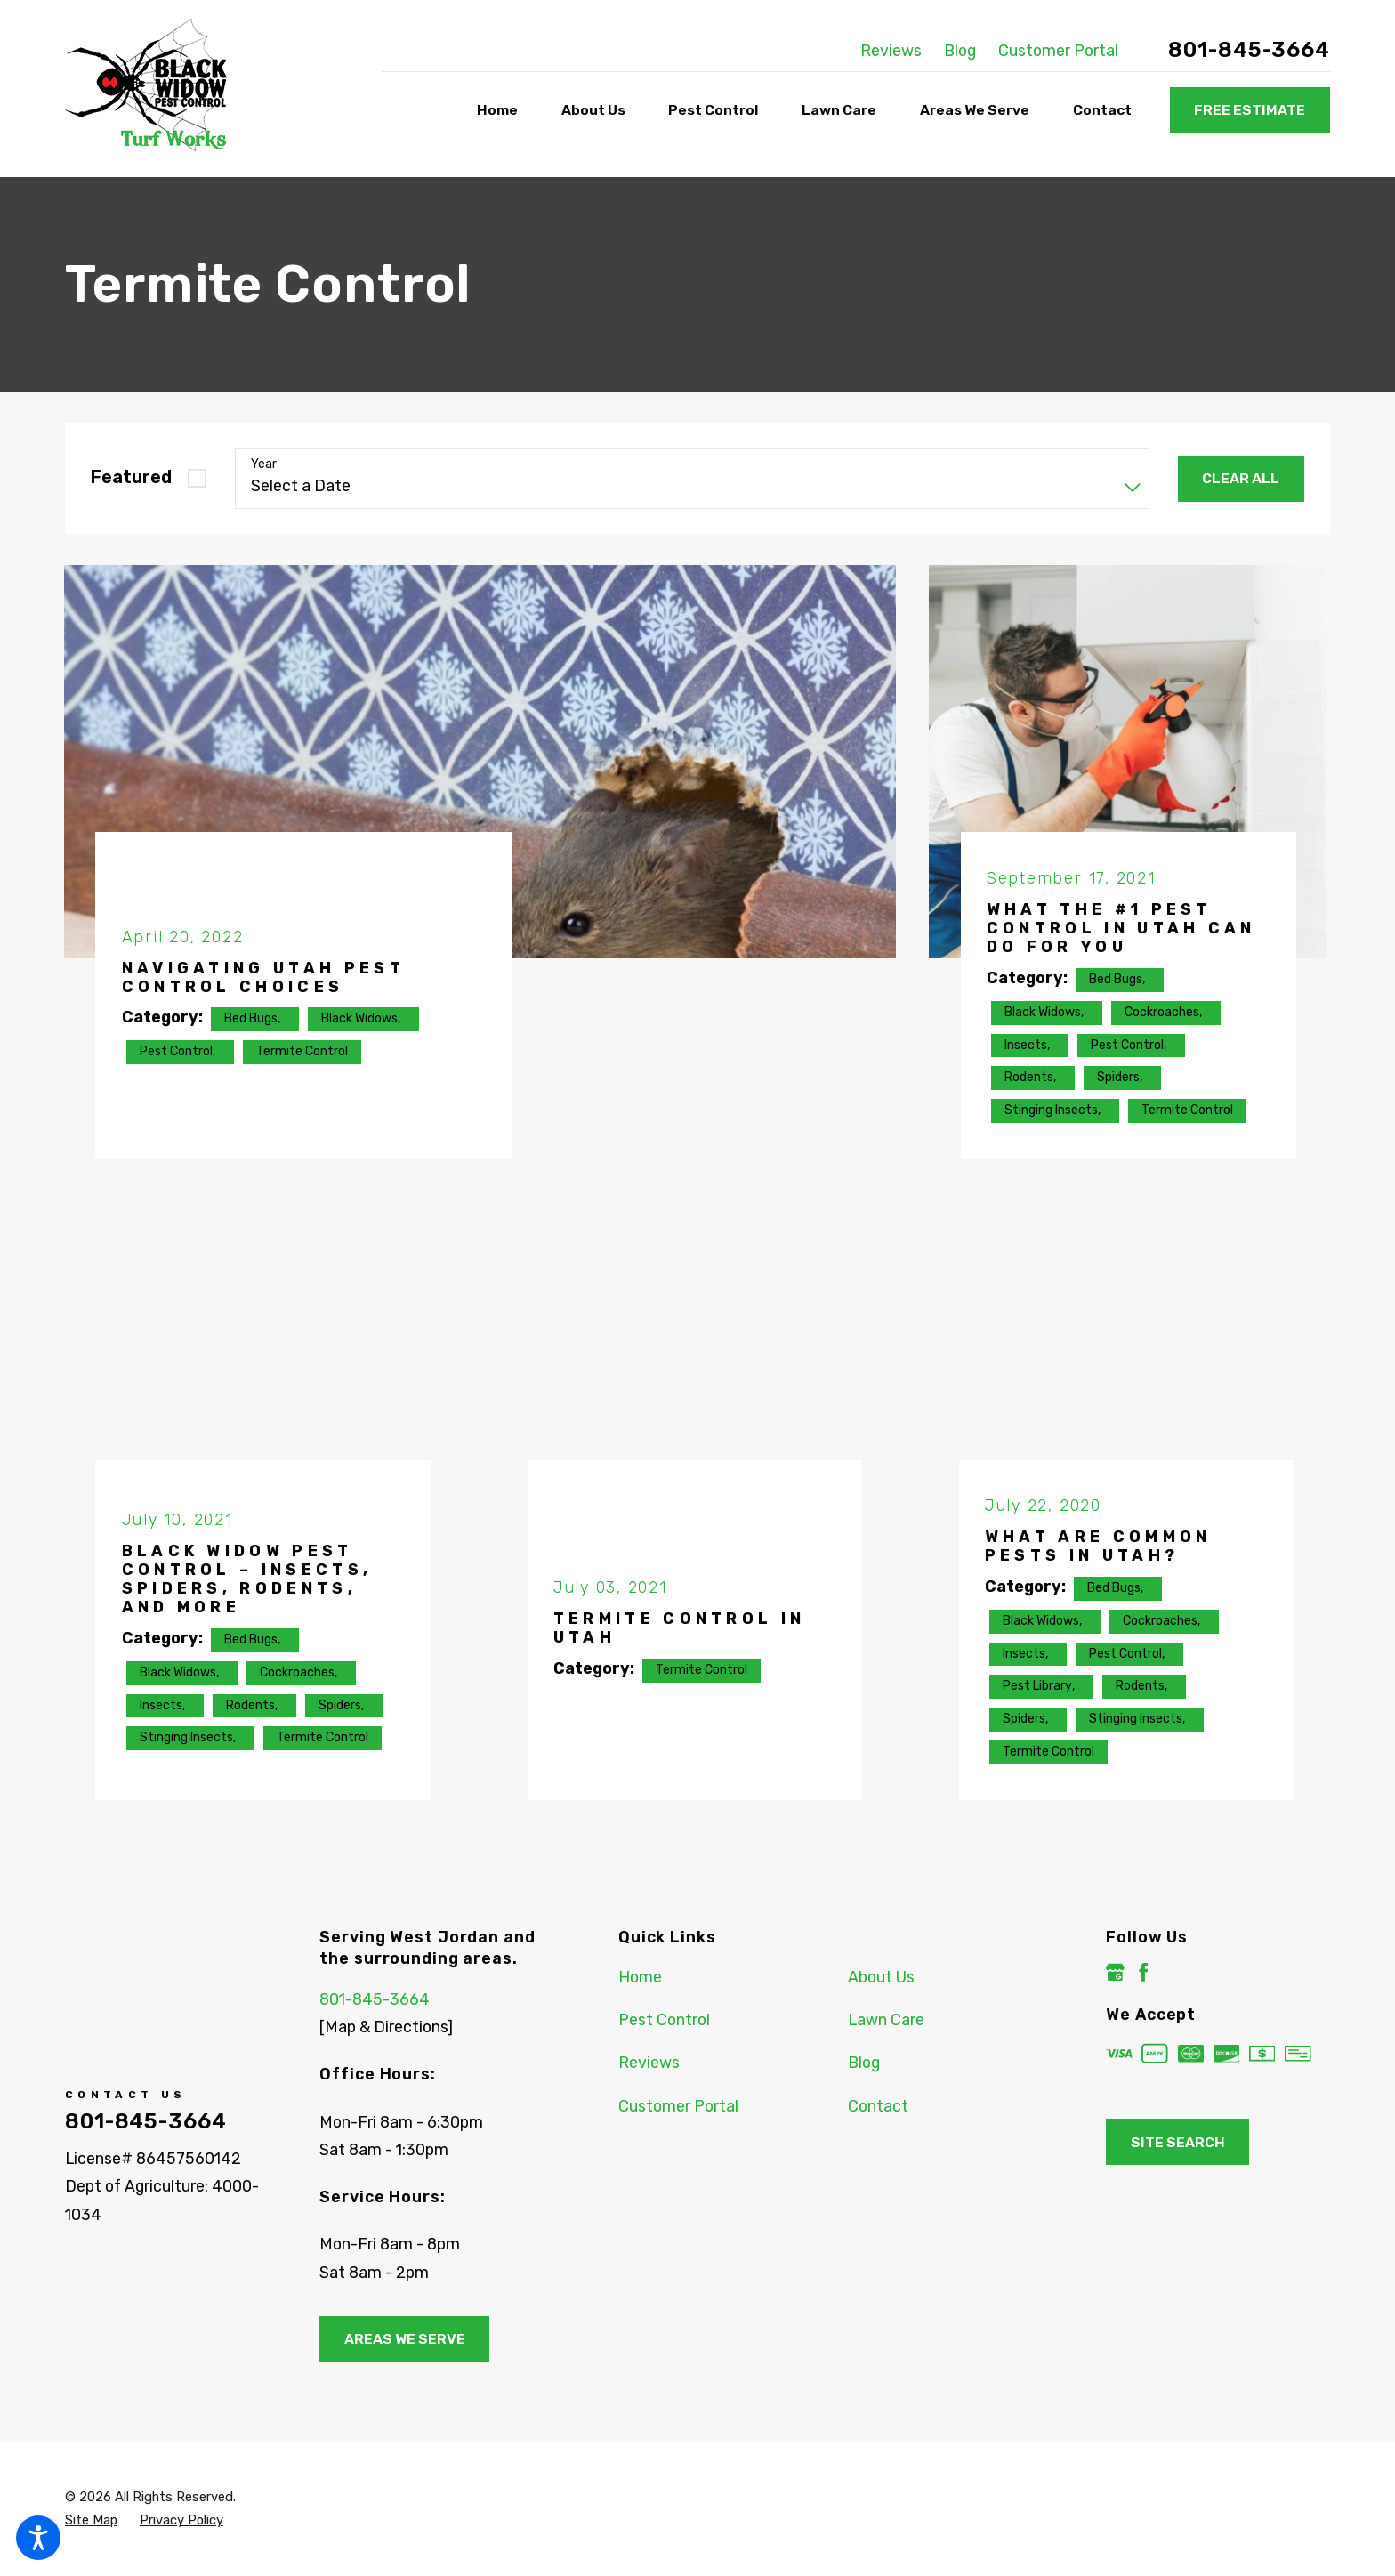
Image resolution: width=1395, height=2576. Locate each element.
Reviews (891, 50)
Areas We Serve (404, 2338)
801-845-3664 (1249, 50)
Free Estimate (1249, 109)
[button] (38, 2537)
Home (640, 1976)
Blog (960, 50)
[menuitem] (501, 110)
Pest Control (664, 2019)
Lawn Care (886, 2019)
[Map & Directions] (386, 2026)
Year (264, 464)
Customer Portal (1058, 50)
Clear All (1240, 478)
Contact (878, 2105)
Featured (131, 477)
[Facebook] (1143, 1972)
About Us (881, 1976)
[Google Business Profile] (1115, 1972)
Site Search (1178, 2142)
